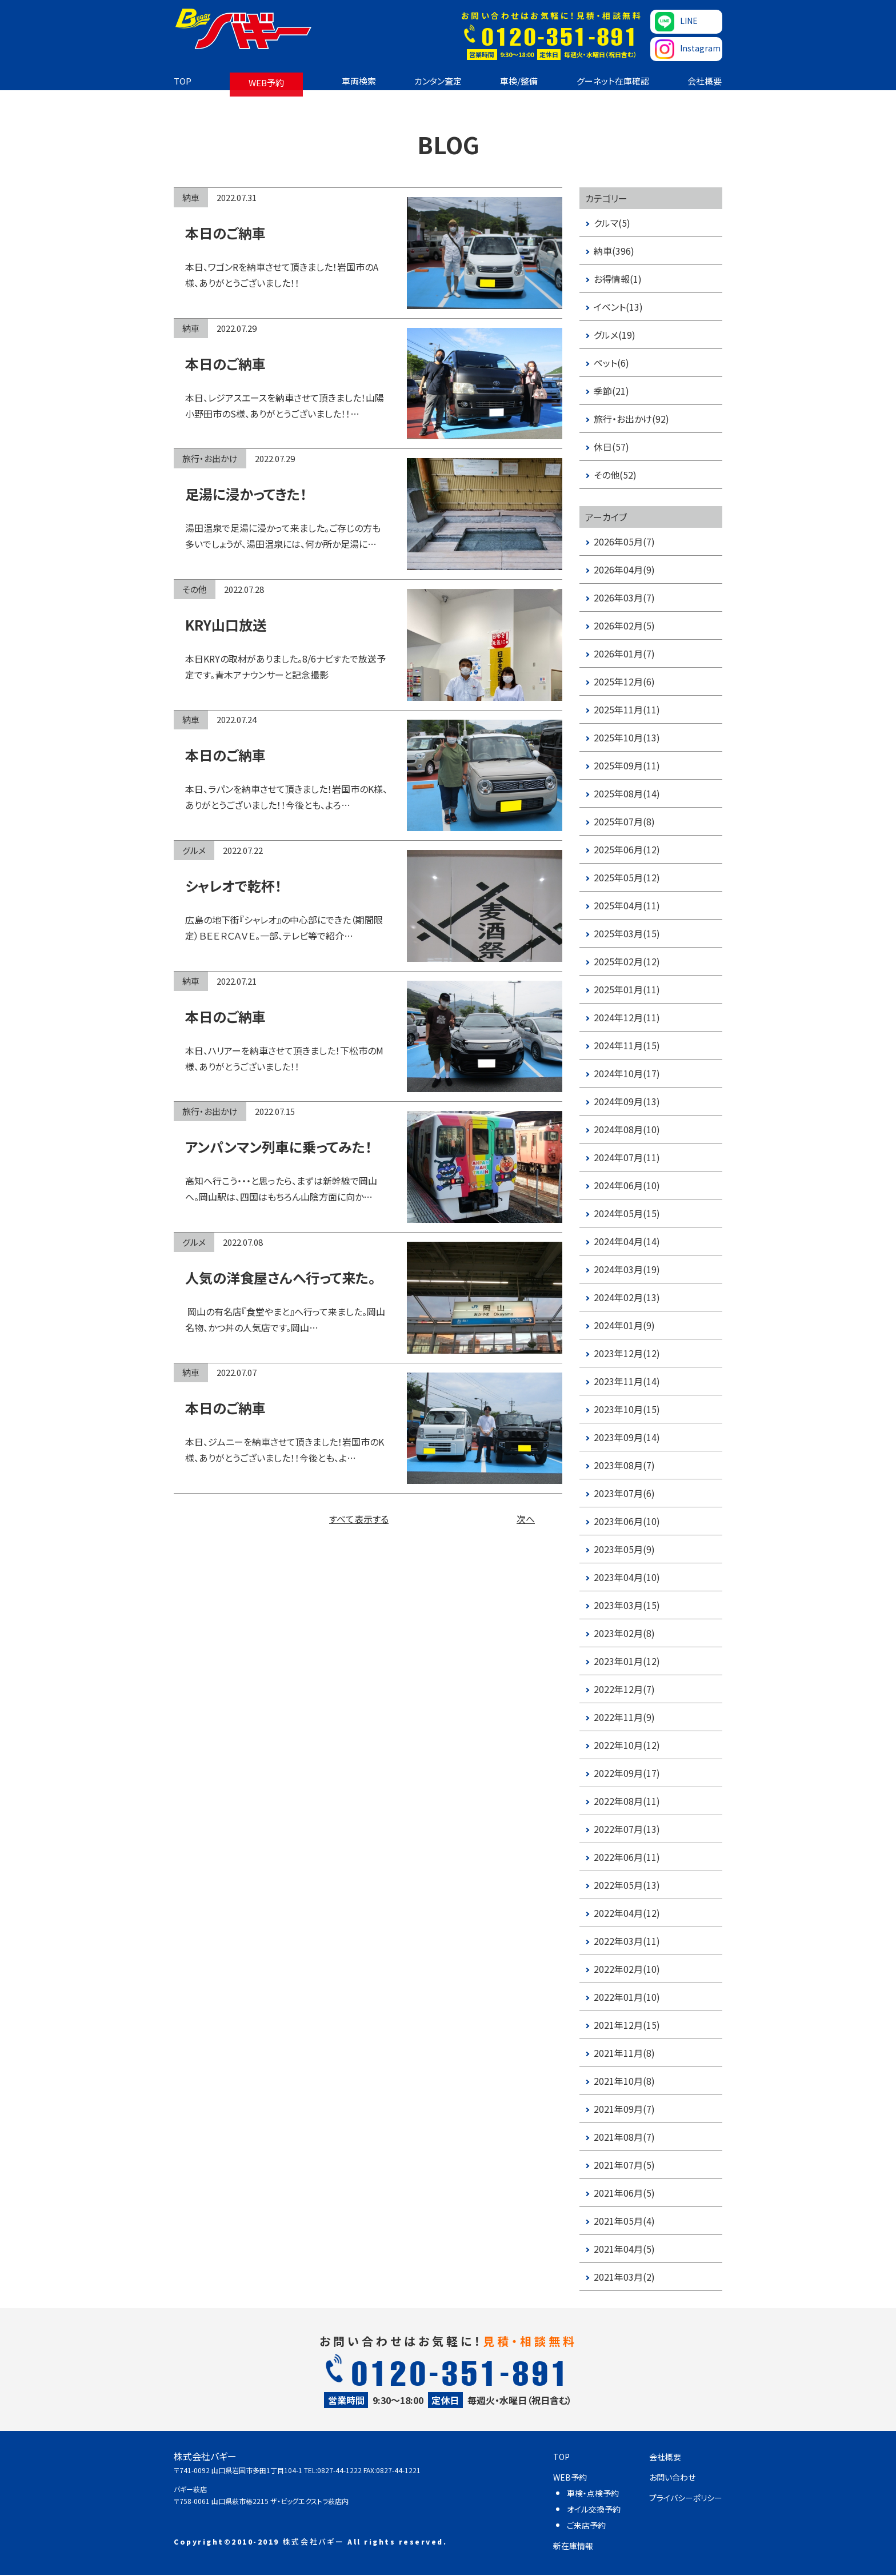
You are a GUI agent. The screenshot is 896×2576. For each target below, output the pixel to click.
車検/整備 (519, 81)
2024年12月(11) (627, 1017)
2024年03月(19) (627, 1269)
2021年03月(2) (624, 2277)
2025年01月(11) (627, 989)
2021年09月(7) (624, 2109)
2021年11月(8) (624, 2053)
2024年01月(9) (624, 1325)
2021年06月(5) (624, 2193)
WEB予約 (266, 83)
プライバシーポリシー (685, 2497)
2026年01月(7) (624, 653)
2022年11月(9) (624, 1717)
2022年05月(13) (627, 1885)
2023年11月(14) (627, 1381)
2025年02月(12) (627, 961)
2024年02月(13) (627, 1297)
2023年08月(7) (624, 1465)
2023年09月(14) (627, 1437)
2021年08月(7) (624, 2137)
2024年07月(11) (627, 1157)
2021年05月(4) (624, 2221)
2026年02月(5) (624, 625)
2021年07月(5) (624, 2165)
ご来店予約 (586, 2525)
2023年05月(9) (624, 1549)
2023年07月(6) (624, 1493)
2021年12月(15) (627, 2025)
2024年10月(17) (627, 1073)
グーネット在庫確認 (613, 81)
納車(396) (614, 251)
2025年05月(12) (627, 877)
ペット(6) (611, 363)
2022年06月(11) (627, 1857)
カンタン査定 (438, 81)
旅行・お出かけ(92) (631, 419)
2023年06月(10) (627, 1521)
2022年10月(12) (627, 1745)
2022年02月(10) (627, 1969)
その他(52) (615, 475)
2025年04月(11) (627, 905)
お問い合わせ (672, 2477)
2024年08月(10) (627, 1129)
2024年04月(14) (627, 1241)
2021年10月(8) (624, 2081)
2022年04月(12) (627, 1913)
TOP (182, 81)
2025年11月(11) (627, 709)
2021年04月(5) (624, 2249)
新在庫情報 (573, 2545)
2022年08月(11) (627, 1801)
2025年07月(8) (624, 821)
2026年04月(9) (624, 569)
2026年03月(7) (624, 597)
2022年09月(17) (627, 1773)
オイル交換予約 (594, 2509)
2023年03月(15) (627, 1605)
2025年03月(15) (627, 933)
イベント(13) (618, 307)
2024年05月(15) (627, 1213)
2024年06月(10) (627, 1185)
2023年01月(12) (627, 1661)
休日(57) (611, 447)
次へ (526, 1519)
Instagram (688, 49)
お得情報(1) (618, 279)
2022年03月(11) (627, 1941)
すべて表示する (359, 1519)
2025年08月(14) (627, 793)
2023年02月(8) (624, 1633)
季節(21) (611, 391)
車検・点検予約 (593, 2493)
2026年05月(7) (624, 541)
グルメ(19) (614, 335)
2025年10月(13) (627, 737)
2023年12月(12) (627, 1353)
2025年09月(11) (627, 765)
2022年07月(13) (627, 1829)
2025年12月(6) (624, 681)
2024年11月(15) (627, 1045)
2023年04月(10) (627, 1577)
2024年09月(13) (627, 1101)
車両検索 (359, 81)
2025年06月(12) (627, 849)
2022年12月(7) (624, 1689)
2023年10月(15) (627, 1409)
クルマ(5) (612, 223)
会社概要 (704, 81)
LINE (676, 21)
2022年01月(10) (627, 1997)
